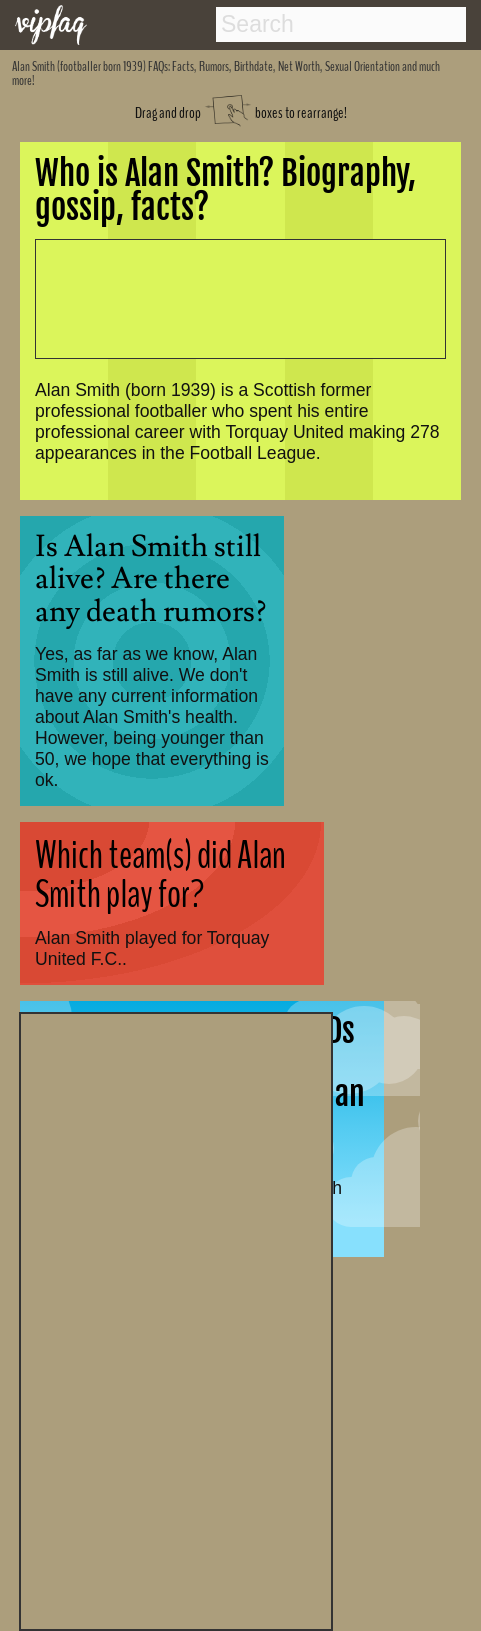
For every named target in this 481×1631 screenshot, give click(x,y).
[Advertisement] (176, 1319)
